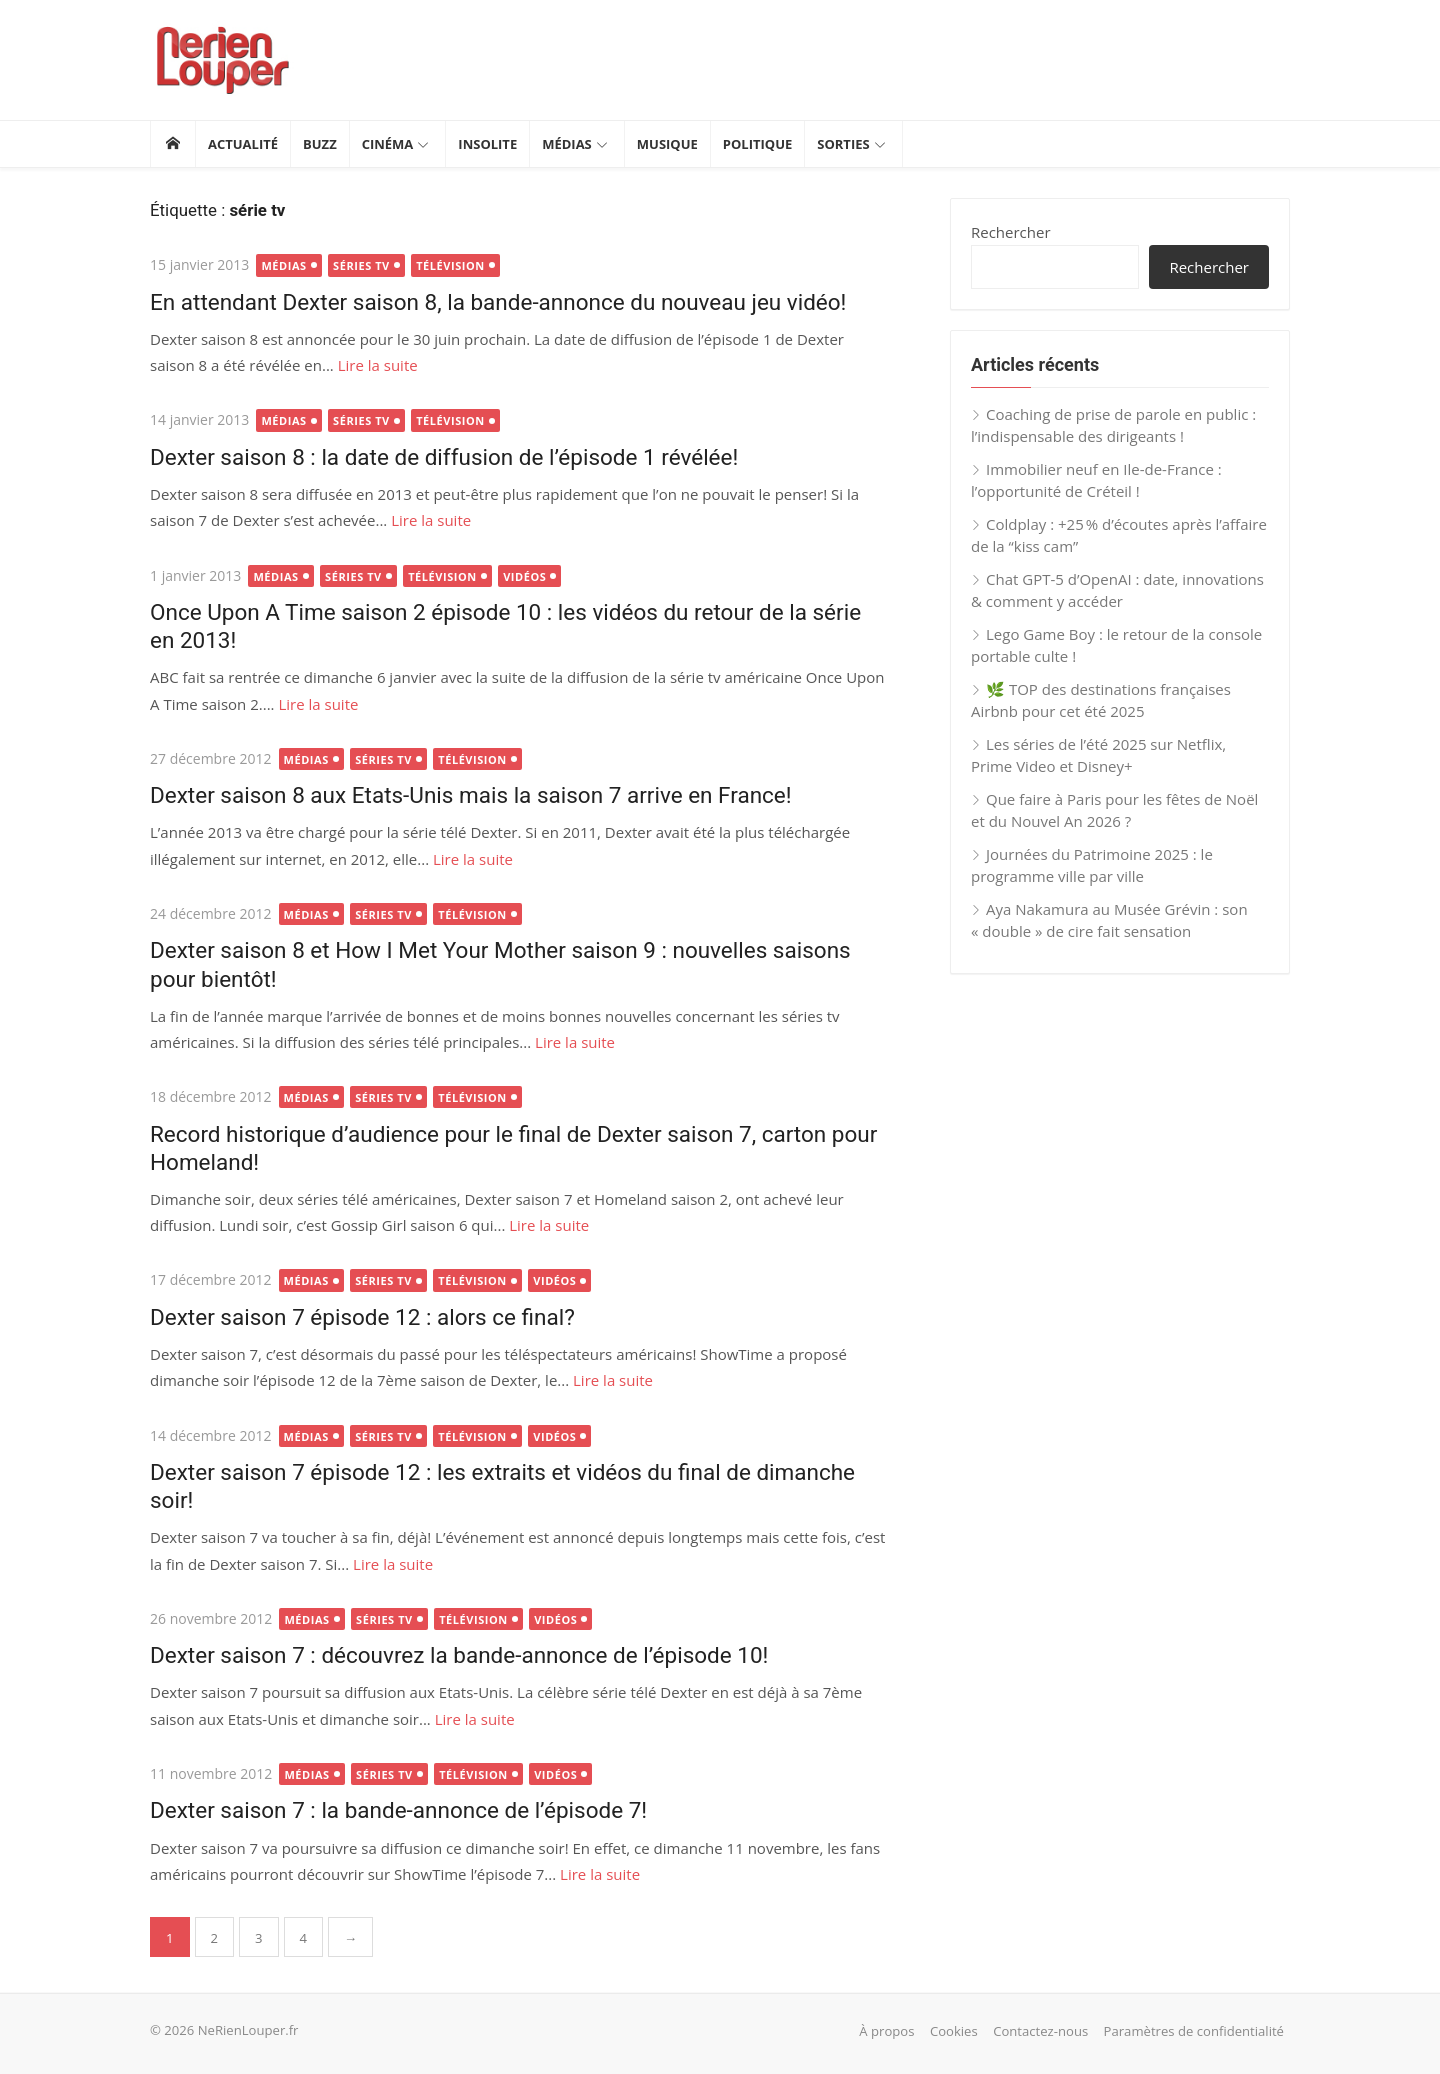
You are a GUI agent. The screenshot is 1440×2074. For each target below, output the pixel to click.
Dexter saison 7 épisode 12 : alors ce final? (362, 1317)
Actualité (243, 144)
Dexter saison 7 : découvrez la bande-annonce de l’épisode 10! (459, 1655)
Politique (757, 144)
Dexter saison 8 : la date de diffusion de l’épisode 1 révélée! (444, 457)
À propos (886, 2031)
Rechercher (1011, 232)
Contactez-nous (1040, 2031)
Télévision (450, 265)
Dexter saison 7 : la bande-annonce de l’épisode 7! (398, 1810)
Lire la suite (378, 365)
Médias (567, 144)
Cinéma (388, 144)
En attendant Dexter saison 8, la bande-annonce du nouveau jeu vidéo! (498, 302)
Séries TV (361, 265)
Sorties (843, 144)
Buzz (320, 144)
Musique (667, 144)
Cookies (954, 2031)
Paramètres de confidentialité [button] (1194, 2031)
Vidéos (524, 576)
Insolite (487, 144)
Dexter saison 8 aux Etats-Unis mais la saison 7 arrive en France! (471, 795)
